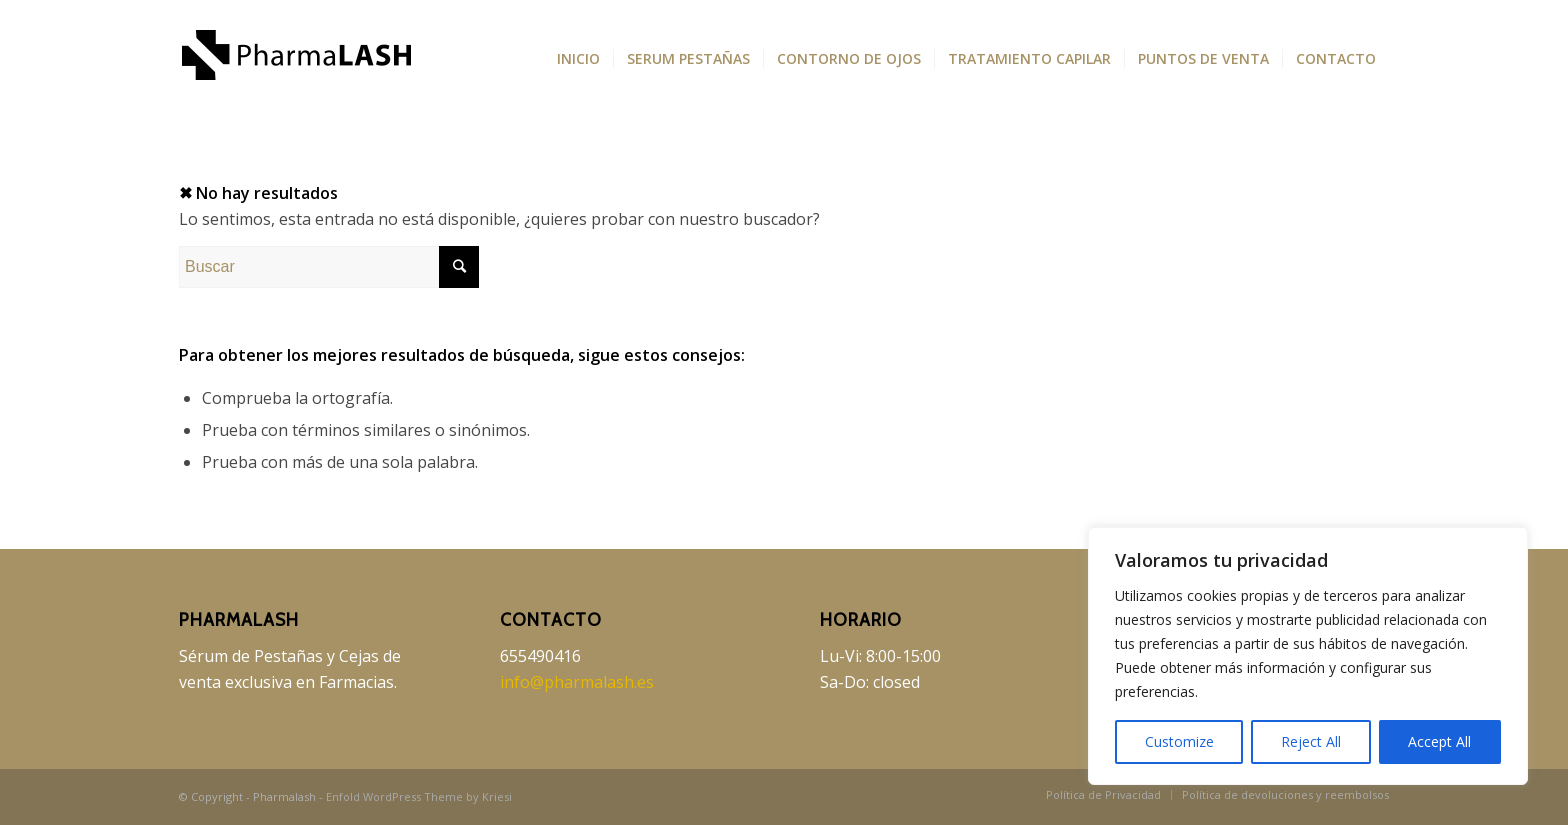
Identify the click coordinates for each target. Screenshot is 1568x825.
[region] (1308, 656)
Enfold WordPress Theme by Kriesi (419, 796)
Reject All (1311, 741)
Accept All (1439, 741)
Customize (1179, 741)
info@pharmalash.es (577, 682)
